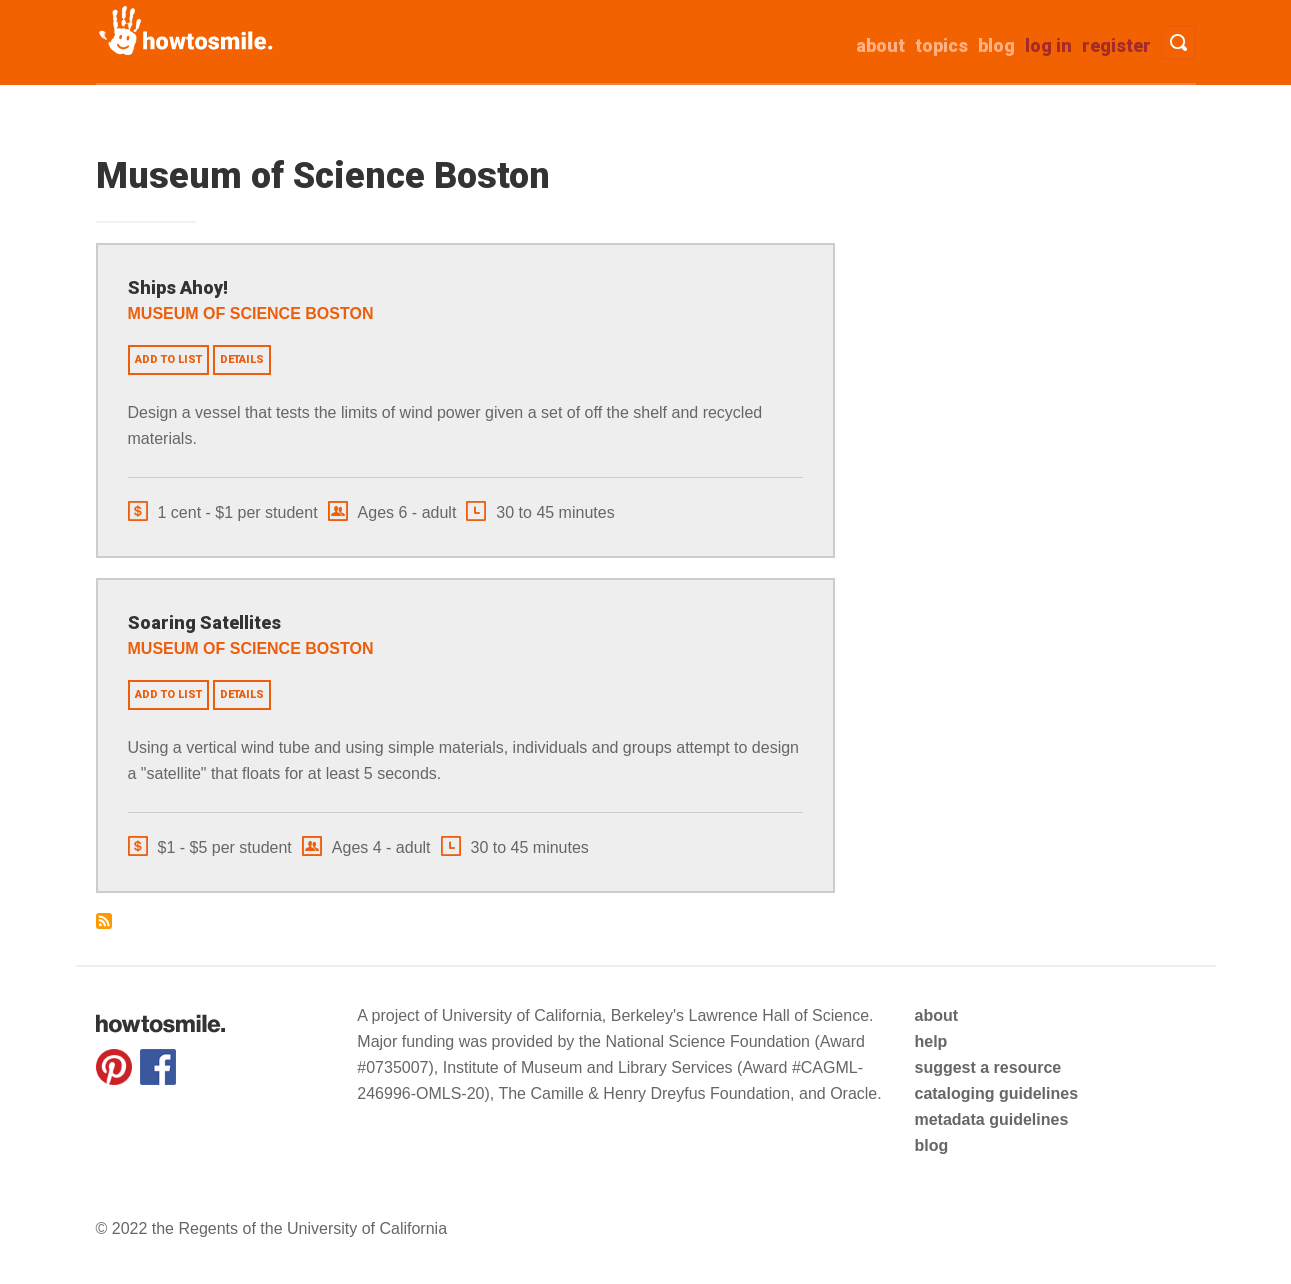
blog (931, 1145)
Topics (941, 45)
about (880, 45)
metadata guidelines (991, 1119)
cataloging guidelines (996, 1093)
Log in (1048, 45)
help (930, 1041)
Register (1116, 45)
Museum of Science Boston (251, 313)
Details (242, 359)
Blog (996, 45)
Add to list (168, 359)
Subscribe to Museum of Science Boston (104, 921)
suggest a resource (987, 1067)
